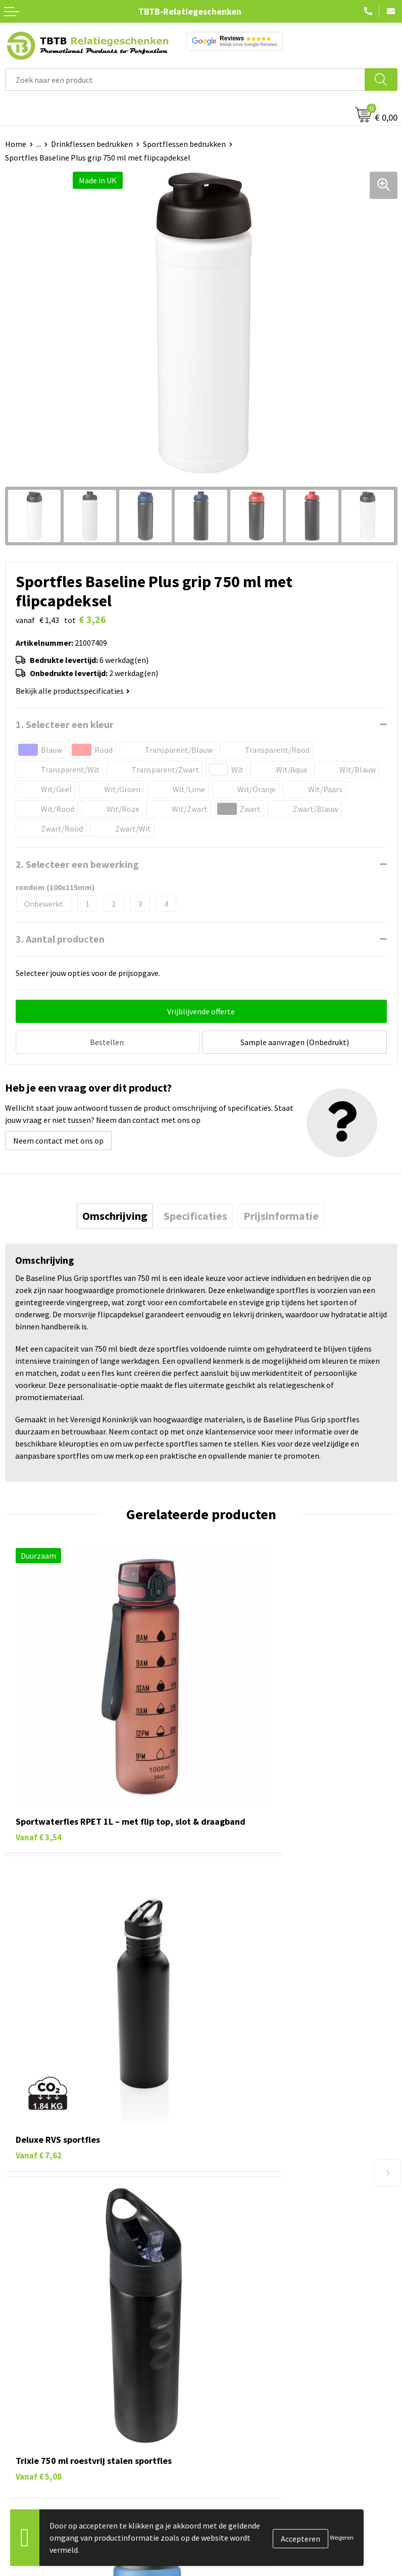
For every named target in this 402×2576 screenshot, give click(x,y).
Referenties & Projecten (247, 2382)
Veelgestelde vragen (241, 2178)
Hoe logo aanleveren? (243, 2255)
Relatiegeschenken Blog (248, 2367)
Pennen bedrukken (37, 2336)
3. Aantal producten (60, 939)
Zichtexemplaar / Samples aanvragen (270, 2270)
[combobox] (185, 79)
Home (15, 144)
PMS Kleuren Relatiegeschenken (262, 2240)
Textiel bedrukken (36, 2413)
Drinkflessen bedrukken (92, 144)
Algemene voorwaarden (247, 2429)
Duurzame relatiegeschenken (56, 2367)
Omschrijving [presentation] (114, 1213)
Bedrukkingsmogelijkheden (253, 2224)
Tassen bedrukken (36, 2352)
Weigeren (342, 2537)
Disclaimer (224, 2413)
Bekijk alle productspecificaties (73, 691)
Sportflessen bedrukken (184, 144)
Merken (18, 2444)
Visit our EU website (240, 2444)
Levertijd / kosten (236, 2193)
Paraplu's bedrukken (40, 2429)
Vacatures (223, 2352)
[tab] (115, 1213)
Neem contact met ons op (58, 1138)
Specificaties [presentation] (195, 1213)
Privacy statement (238, 2398)
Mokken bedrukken (37, 2398)
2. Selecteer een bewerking (77, 864)
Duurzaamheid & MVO (243, 2286)
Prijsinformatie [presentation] (281, 1213)
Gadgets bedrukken (38, 2382)
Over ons (221, 2336)
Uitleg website (231, 2209)
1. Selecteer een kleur (65, 724)
